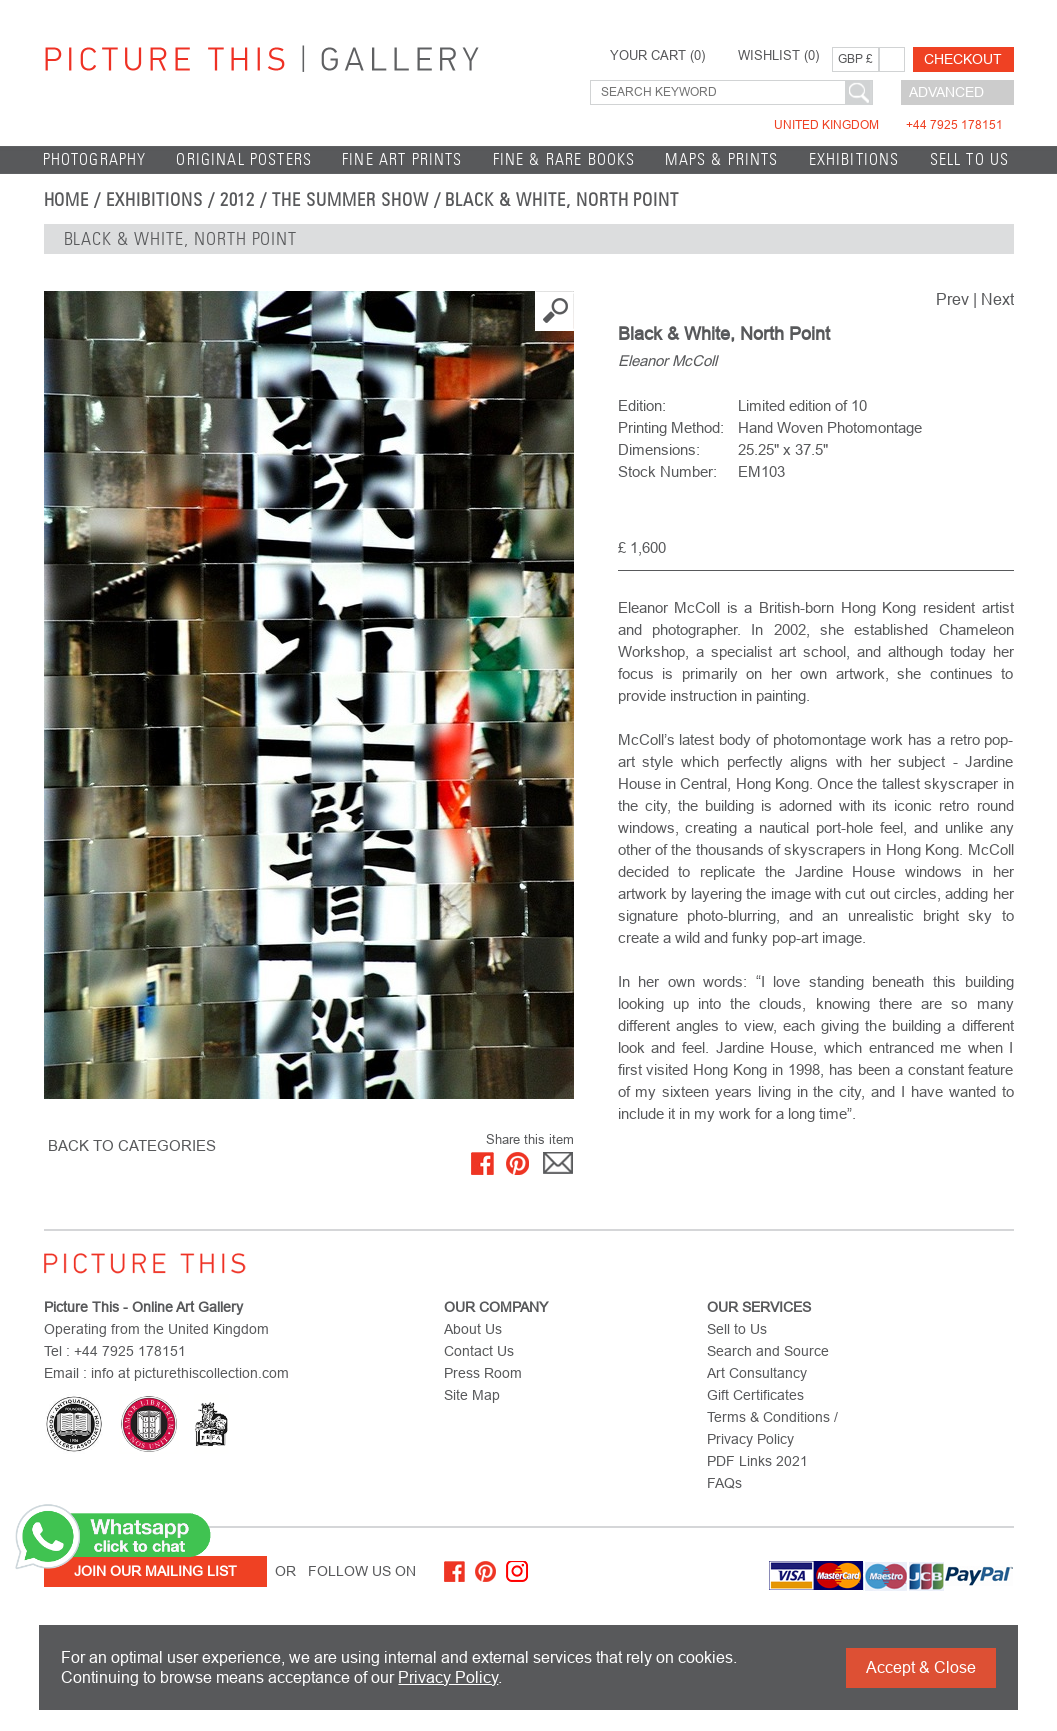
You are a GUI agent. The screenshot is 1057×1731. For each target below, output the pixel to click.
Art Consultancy (757, 1373)
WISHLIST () (778, 56)
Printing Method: (671, 427)
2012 (238, 200)
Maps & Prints (721, 159)
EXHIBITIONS (854, 159)
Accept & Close (921, 1667)
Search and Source (768, 1351)
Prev (952, 299)
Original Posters (244, 159)
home (67, 200)
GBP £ (855, 59)
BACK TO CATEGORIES (132, 1145)
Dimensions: (659, 449)
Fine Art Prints (402, 159)
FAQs (724, 1483)
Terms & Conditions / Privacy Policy (772, 1428)
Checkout (963, 59)
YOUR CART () (657, 56)
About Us (473, 1329)
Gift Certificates (755, 1395)
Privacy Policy (448, 1677)
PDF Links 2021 (757, 1461)
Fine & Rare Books (564, 159)
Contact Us (479, 1351)
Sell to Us (970, 159)
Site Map (472, 1395)
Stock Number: (667, 471)
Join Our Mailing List (155, 1571)
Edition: (642, 405)
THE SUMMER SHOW (350, 200)
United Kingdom (888, 125)
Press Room (483, 1373)
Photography (95, 159)
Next (997, 299)
